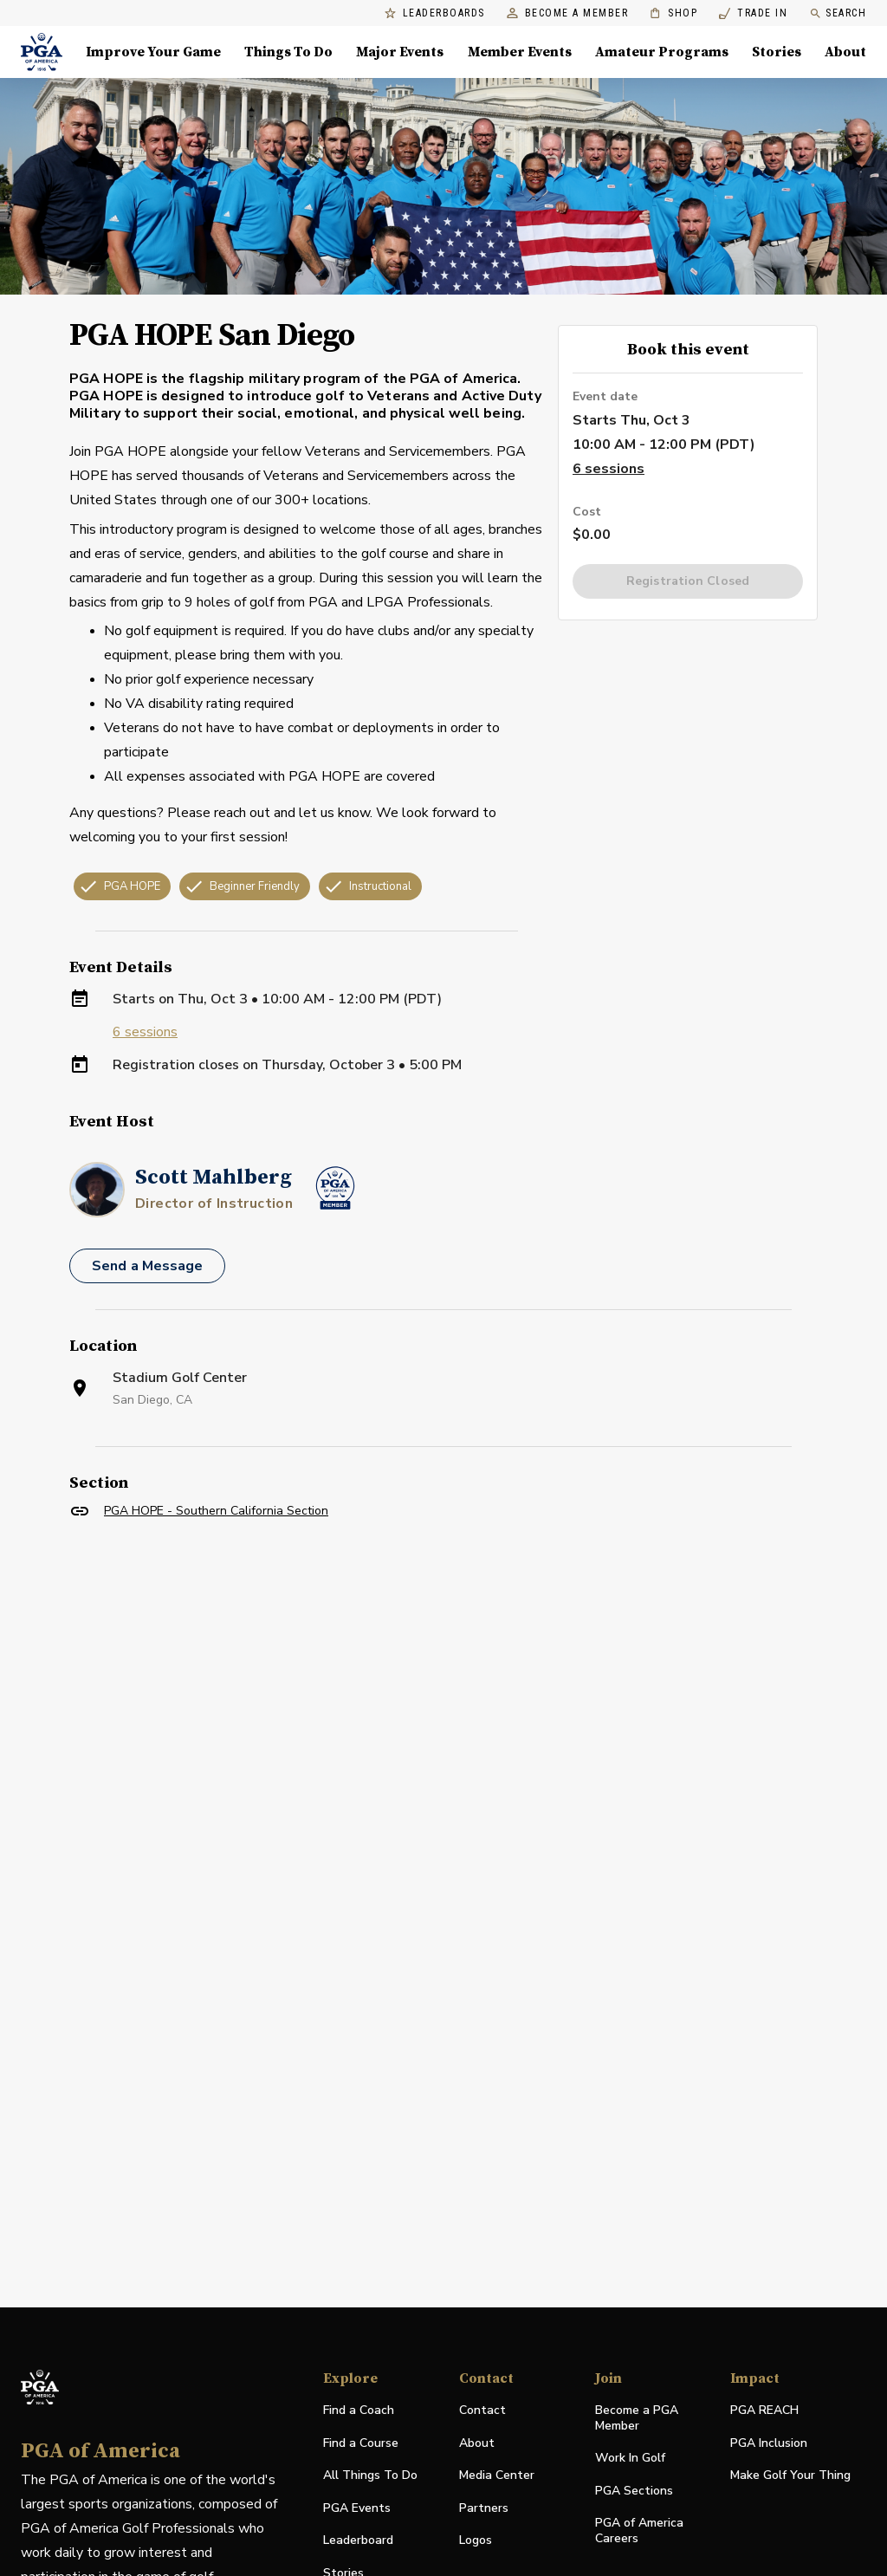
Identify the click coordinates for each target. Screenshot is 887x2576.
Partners (483, 2508)
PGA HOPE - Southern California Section (216, 1510)
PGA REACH (764, 2411)
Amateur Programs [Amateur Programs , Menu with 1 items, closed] (661, 52)
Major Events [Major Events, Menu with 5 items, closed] (400, 52)
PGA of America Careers (639, 2530)
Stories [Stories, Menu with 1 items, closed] (776, 52)
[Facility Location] (443, 1730)
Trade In (753, 13)
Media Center (496, 2476)
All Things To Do (370, 2475)
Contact (482, 2410)
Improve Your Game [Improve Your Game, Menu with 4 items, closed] (153, 52)
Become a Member (568, 13)
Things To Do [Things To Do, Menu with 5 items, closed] (288, 52)
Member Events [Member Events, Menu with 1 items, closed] (520, 52)
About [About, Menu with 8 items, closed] (845, 52)
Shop (673, 13)
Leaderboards (435, 13)
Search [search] (837, 13)
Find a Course (360, 2443)
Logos (475, 2540)
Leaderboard (358, 2540)
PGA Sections (634, 2490)
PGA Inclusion (768, 2443)
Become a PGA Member (636, 2418)
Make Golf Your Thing (790, 2476)
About (477, 2443)
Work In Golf (630, 2457)
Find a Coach (358, 2410)
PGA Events (357, 2508)
